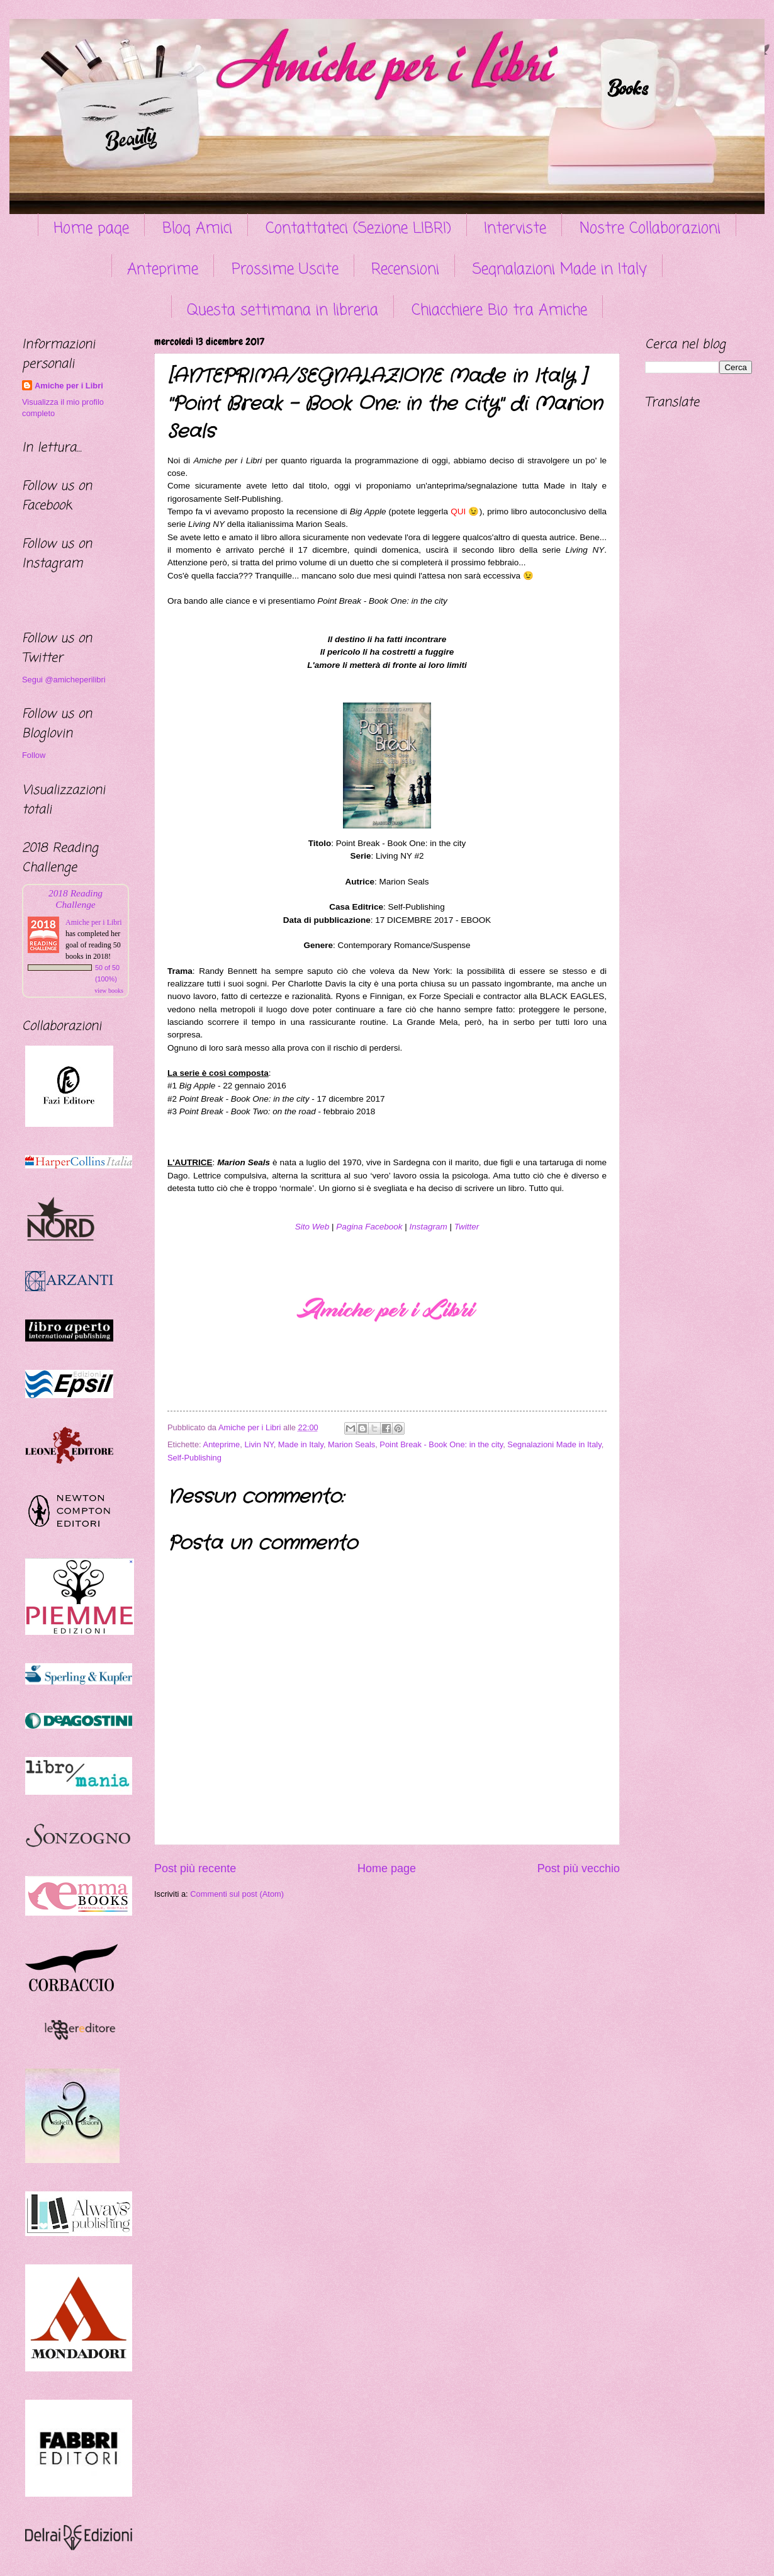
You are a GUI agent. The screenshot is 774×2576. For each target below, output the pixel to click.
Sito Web (312, 1226)
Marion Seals (351, 1444)
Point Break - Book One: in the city (441, 1444)
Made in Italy (300, 1444)
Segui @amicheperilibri (64, 679)
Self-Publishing (194, 1457)
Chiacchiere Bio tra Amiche (499, 310)
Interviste (515, 228)
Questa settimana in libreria (282, 310)
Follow (33, 755)
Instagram (428, 1226)
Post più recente (195, 1868)
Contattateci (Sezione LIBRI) (358, 228)
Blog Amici (197, 228)
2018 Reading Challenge (75, 899)
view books (108, 990)
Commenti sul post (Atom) (237, 1894)
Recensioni (405, 269)
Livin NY (258, 1444)
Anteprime (162, 269)
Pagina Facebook (369, 1226)
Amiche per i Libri (69, 385)
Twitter (467, 1226)
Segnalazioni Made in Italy (560, 269)
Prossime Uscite (285, 269)
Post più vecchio (578, 1868)
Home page (91, 228)
